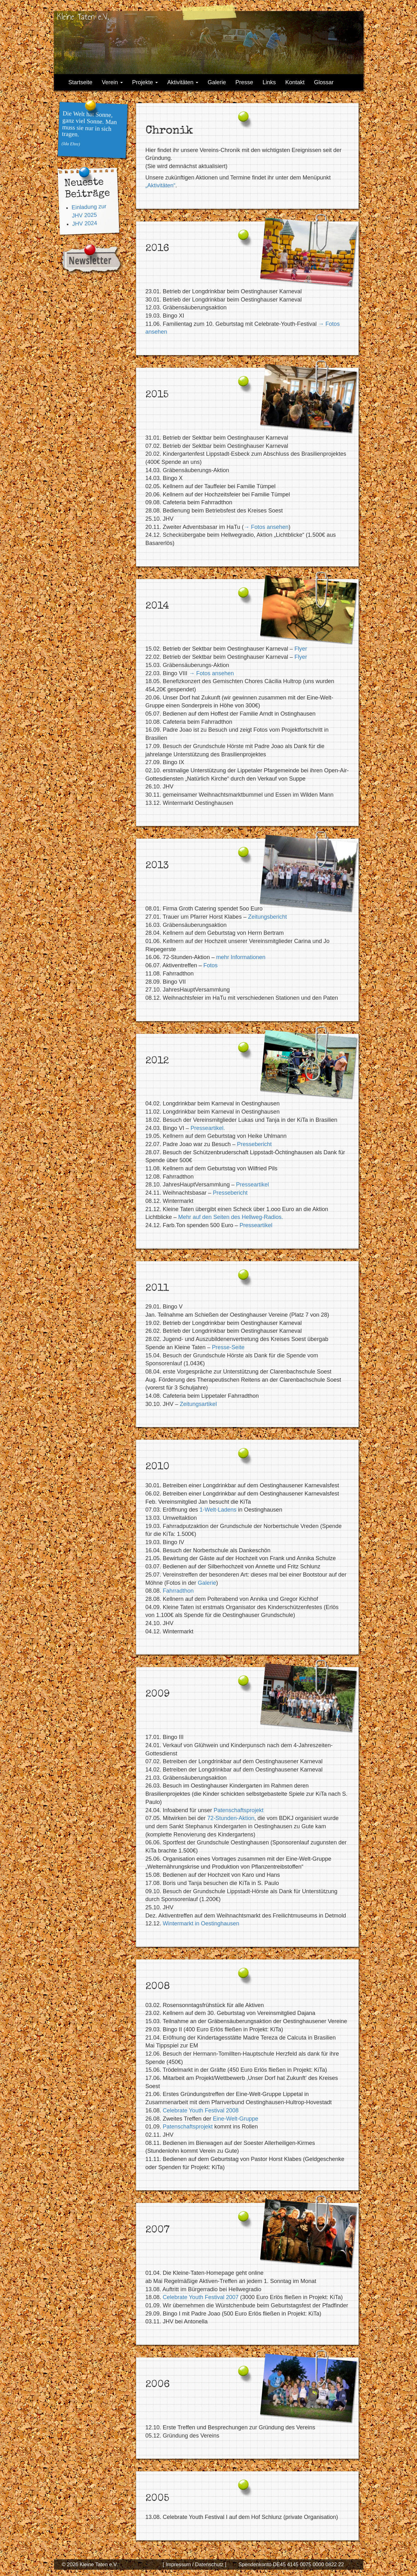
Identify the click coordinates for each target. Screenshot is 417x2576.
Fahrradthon (178, 1591)
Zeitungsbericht (267, 917)
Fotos (210, 965)
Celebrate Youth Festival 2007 (201, 2297)
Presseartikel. (208, 1128)
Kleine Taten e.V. (83, 16)
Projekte (145, 82)
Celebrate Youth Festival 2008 (201, 2110)
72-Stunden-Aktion (230, 1818)
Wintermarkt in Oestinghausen (201, 1923)
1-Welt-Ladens (218, 1510)
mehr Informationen (240, 957)
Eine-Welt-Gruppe (235, 2119)
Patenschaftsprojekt (239, 1810)
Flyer (301, 649)
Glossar (324, 82)
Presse (244, 82)
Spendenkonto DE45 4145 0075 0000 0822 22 (291, 2564)
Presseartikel (252, 1184)
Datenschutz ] (210, 2564)
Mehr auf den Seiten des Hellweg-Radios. (230, 1217)
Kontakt (295, 82)
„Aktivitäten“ (161, 185)
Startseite (80, 82)
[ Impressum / (178, 2564)
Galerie (217, 82)
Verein (112, 82)
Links (269, 82)
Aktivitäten (182, 82)
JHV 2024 (84, 223)
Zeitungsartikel (198, 1404)
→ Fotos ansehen (266, 527)
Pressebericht (254, 1144)
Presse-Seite (228, 1347)
